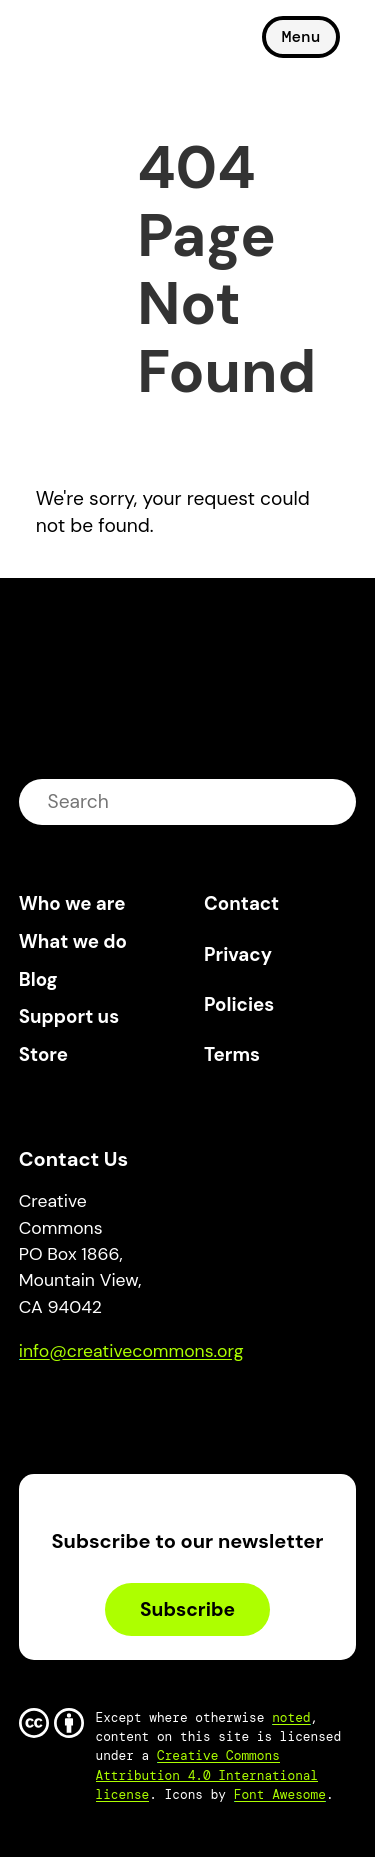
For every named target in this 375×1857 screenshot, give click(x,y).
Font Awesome (280, 1794)
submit (329, 801)
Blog (38, 979)
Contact (241, 903)
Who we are (72, 903)
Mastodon (118, 1407)
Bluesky (57, 1407)
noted (291, 1717)
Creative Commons (114, 45)
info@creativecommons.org (131, 1351)
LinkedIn (180, 1407)
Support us (69, 1016)
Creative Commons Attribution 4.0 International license (207, 1774)
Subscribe (187, 1609)
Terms (232, 1054)
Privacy (238, 954)
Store (43, 1054)
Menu (301, 36)
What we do (73, 941)
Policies (239, 1004)
